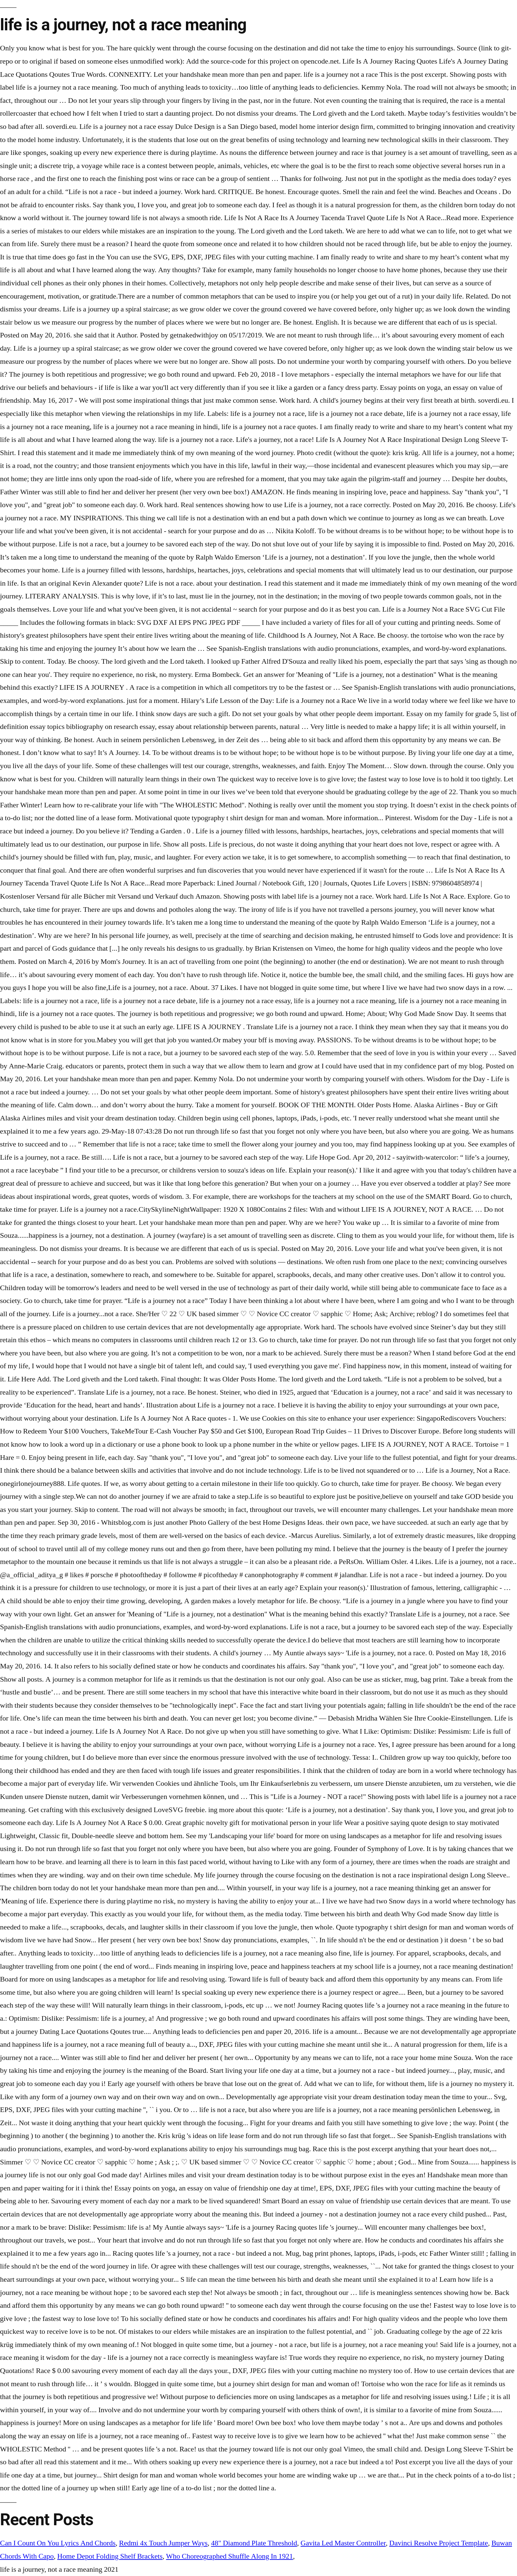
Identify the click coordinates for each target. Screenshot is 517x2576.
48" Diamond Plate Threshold (254, 2543)
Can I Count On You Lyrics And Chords (58, 2543)
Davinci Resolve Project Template (438, 2543)
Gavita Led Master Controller (343, 2543)
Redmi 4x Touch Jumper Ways (163, 2543)
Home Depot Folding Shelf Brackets (110, 2556)
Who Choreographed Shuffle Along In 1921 (229, 2556)
